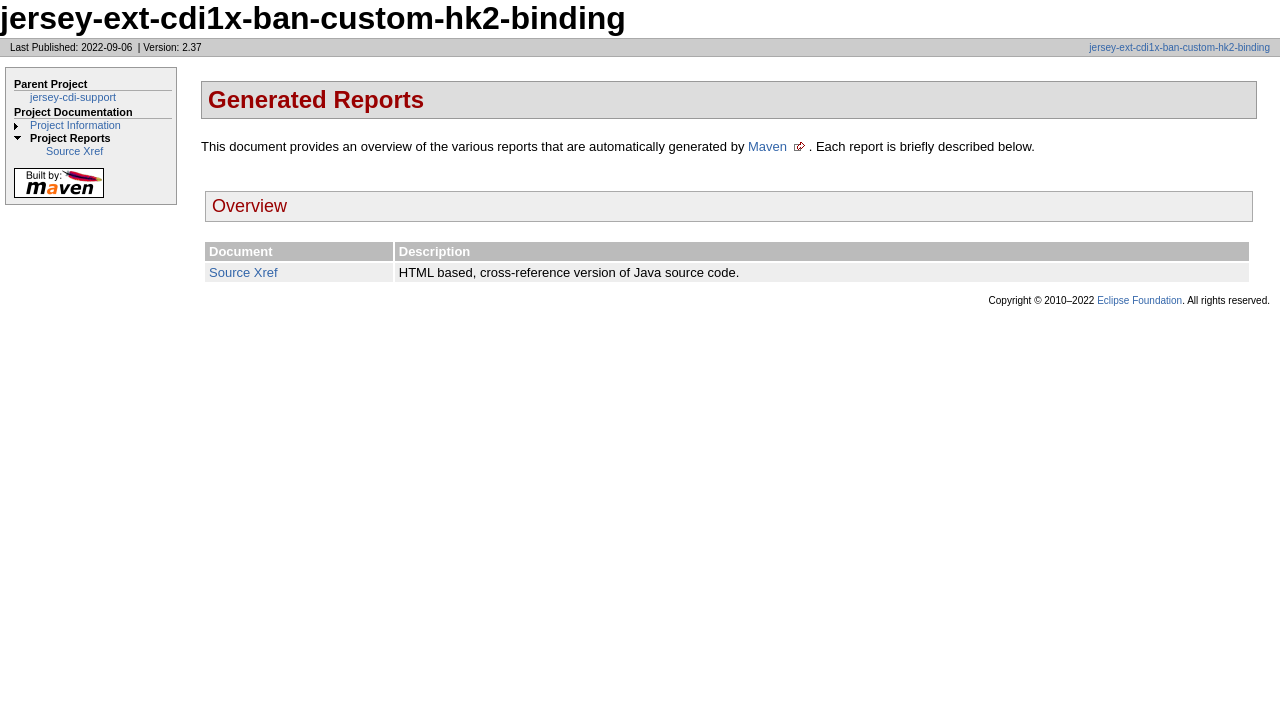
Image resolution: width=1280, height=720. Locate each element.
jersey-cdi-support (73, 97)
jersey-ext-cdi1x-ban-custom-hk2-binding (1179, 47)
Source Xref (74, 151)
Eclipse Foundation (1139, 300)
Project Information (75, 125)
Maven (767, 146)
